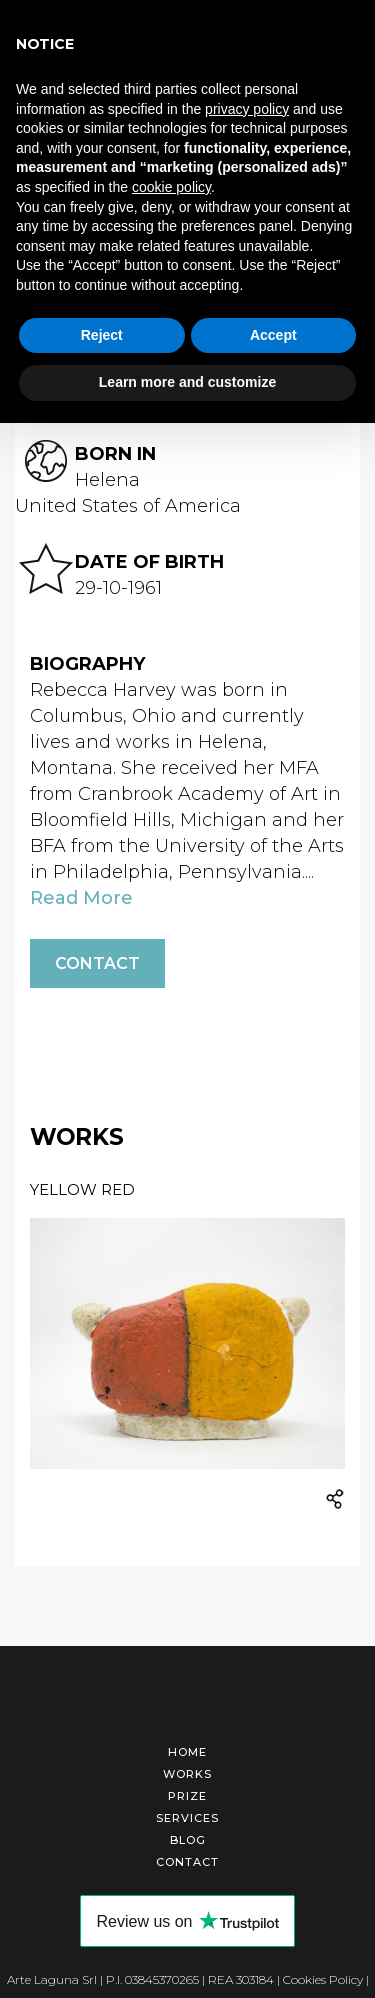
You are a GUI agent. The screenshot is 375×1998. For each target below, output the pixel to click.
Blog (188, 1840)
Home (187, 1752)
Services (187, 1818)
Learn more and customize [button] (187, 382)
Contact (97, 963)
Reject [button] (102, 335)
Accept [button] (273, 335)
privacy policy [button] (247, 109)
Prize (187, 1796)
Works (187, 1774)
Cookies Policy (323, 1979)
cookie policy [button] (171, 187)
